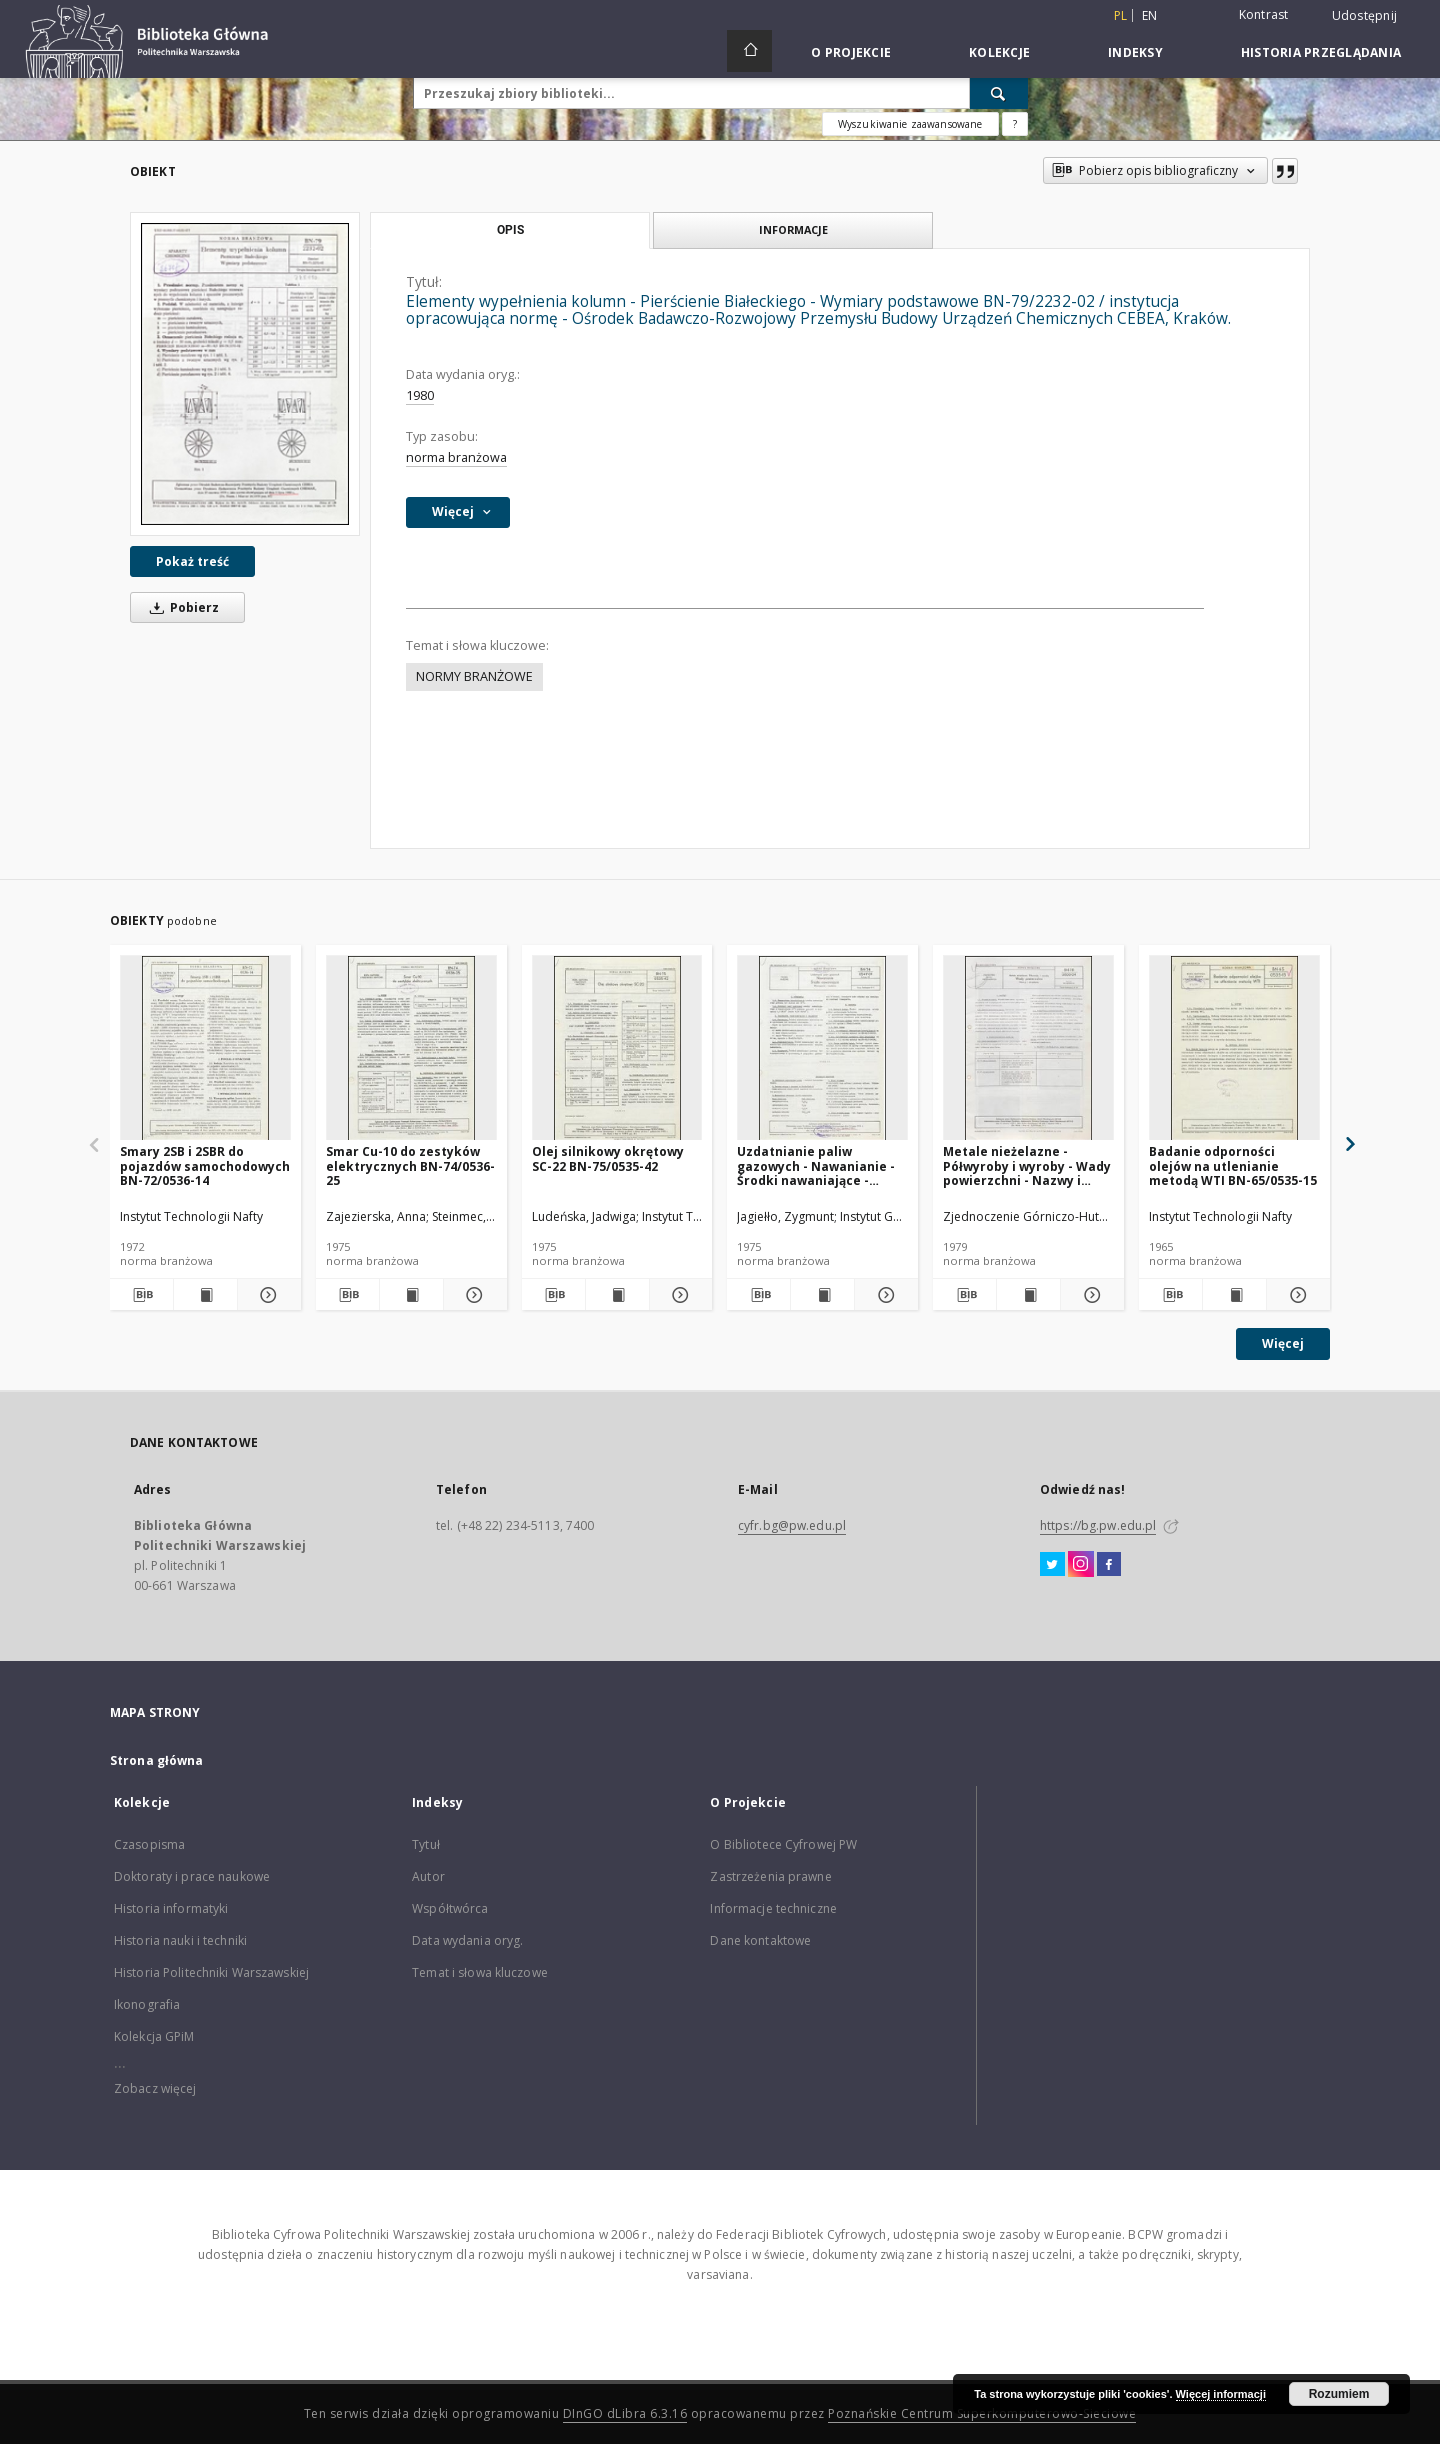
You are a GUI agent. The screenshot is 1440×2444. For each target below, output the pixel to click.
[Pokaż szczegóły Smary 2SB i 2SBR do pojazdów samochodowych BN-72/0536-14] (266, 1295)
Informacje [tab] (793, 229)
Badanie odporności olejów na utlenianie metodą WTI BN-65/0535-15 (1233, 1165)
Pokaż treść (192, 561)
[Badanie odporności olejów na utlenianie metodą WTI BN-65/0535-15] (1234, 1048)
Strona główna (157, 1760)
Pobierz (181, 607)
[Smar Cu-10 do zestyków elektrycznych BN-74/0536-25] (411, 1048)
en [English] (1150, 15)
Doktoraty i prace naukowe (192, 1876)
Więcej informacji (1221, 2394)
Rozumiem (1339, 2394)
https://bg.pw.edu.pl (1098, 1525)
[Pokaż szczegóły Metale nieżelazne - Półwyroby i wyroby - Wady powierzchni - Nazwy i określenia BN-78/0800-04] (1089, 1295)
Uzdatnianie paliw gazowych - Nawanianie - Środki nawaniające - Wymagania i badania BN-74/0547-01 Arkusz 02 (818, 1165)
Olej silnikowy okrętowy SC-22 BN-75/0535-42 (608, 1158)
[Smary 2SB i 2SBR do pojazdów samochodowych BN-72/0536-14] (205, 1048)
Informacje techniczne (773, 1908)
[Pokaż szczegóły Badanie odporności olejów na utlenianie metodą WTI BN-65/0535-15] (1295, 1295)
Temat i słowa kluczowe (480, 1972)
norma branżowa (456, 457)
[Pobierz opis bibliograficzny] (141, 1295)
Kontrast (1264, 14)
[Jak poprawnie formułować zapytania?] (1015, 124)
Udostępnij (1365, 16)
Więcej (1283, 1343)
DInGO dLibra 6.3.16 (625, 2413)
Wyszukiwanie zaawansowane (910, 124)
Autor (428, 1876)
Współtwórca (450, 1908)
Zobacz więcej (155, 2088)
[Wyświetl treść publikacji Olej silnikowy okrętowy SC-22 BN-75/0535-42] (617, 1295)
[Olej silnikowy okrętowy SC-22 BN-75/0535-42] (617, 1048)
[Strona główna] (749, 51)
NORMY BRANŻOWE (474, 676)
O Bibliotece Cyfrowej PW (783, 1844)
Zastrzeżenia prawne (770, 1876)
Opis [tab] (510, 230)
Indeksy (1135, 52)
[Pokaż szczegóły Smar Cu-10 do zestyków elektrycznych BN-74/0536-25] (472, 1295)
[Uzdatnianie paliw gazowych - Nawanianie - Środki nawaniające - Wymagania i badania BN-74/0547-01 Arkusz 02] (822, 1048)
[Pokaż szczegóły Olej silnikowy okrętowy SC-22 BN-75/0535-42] (678, 1295)
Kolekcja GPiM (154, 2036)
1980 (420, 395)
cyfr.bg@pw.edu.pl (792, 1525)
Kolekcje (999, 52)
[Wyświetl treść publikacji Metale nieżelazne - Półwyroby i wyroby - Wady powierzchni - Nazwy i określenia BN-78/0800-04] (1028, 1295)
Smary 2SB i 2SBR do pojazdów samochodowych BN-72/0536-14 (205, 1165)
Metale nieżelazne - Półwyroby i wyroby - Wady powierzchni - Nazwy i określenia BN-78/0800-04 (1027, 1165)
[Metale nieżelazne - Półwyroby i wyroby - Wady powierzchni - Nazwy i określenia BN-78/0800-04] (1028, 1048)
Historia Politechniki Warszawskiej (211, 1972)
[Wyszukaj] (999, 93)
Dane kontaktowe (760, 1940)
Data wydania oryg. (467, 1940)
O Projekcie (851, 52)
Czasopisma (149, 1844)
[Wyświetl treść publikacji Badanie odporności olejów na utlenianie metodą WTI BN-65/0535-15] (1234, 1295)
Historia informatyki (171, 1908)
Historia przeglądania (1321, 52)
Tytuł (426, 1844)
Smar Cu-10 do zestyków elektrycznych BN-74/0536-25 (410, 1165)
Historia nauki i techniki (180, 1940)
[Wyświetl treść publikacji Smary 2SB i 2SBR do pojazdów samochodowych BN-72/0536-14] (205, 1295)
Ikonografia (147, 2004)
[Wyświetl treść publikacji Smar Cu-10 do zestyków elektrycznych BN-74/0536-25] (411, 1295)
